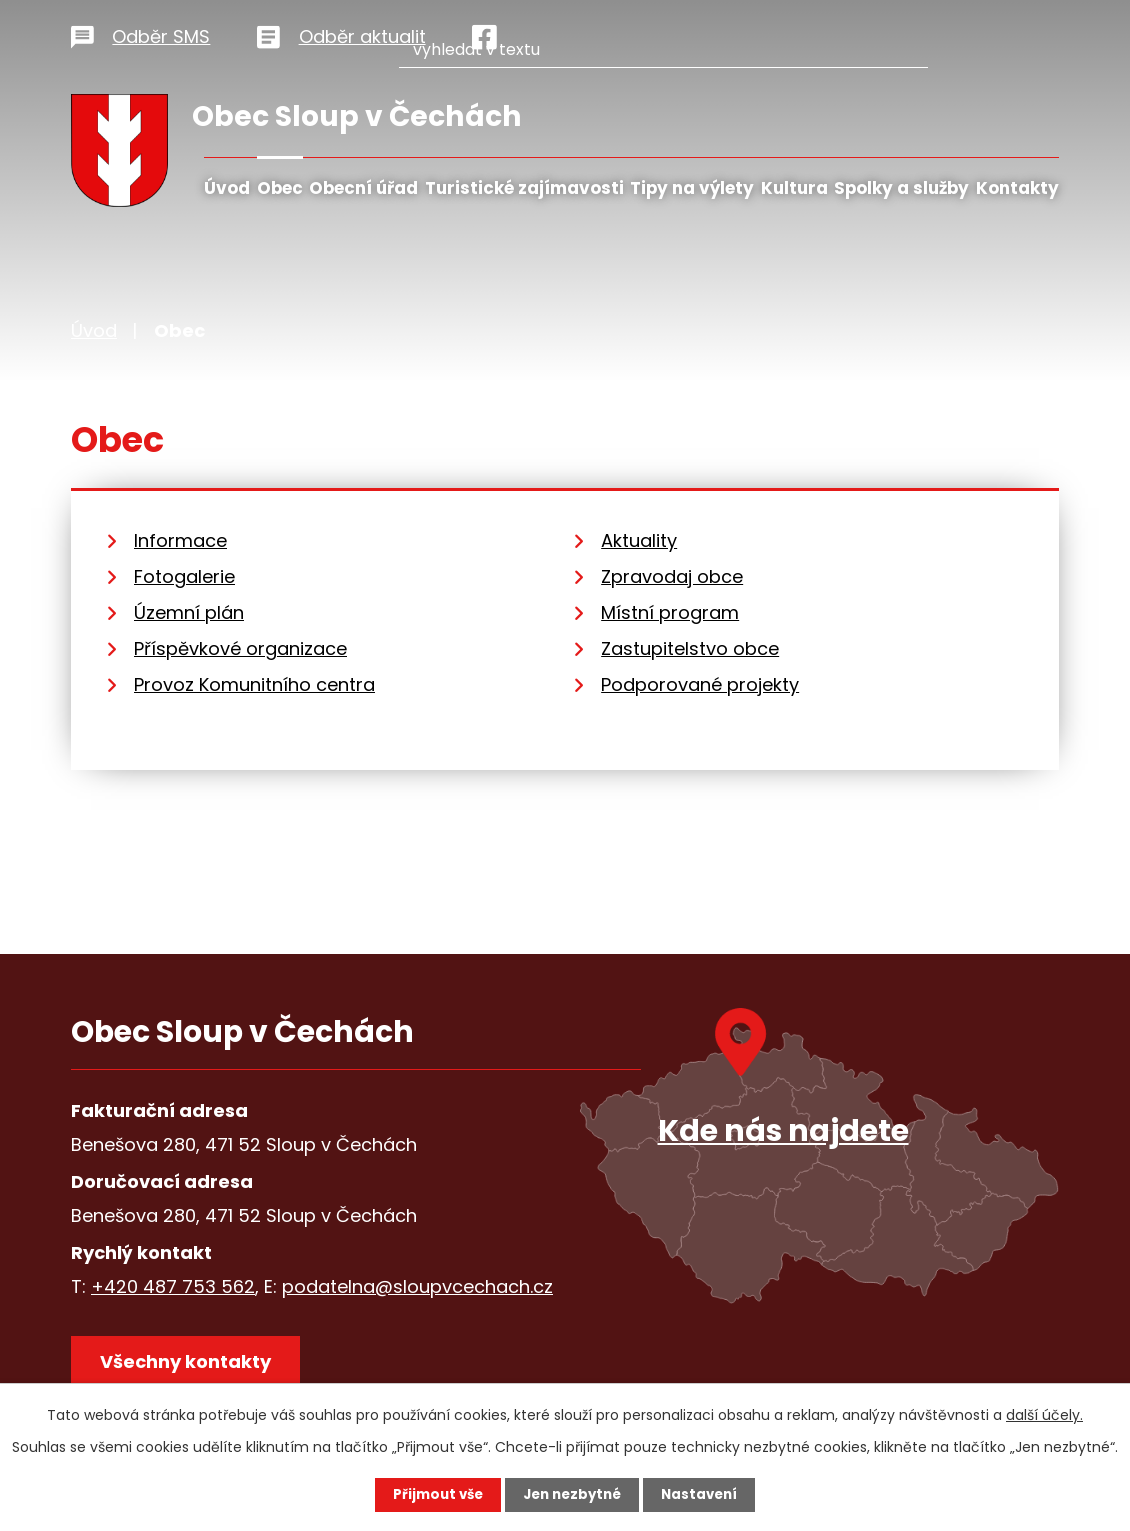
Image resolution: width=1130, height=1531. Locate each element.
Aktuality (639, 540)
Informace (180, 540)
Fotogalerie (184, 576)
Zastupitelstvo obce (690, 648)
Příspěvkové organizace (240, 648)
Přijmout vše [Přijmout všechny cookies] (432, 1494)
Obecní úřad (363, 188)
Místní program (670, 612)
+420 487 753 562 (173, 1286)
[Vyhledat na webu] (729, 33)
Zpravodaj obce (672, 576)
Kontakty (1017, 188)
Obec (280, 188)
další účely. (1044, 1414)
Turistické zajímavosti (524, 188)
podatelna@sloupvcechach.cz (417, 1286)
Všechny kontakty (190, 1365)
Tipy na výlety (692, 188)
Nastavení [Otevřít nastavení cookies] (705, 1494)
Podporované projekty (700, 684)
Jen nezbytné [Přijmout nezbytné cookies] (572, 1494)
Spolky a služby (901, 188)
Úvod (227, 188)
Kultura (794, 188)
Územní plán (189, 612)
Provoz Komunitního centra (254, 684)
